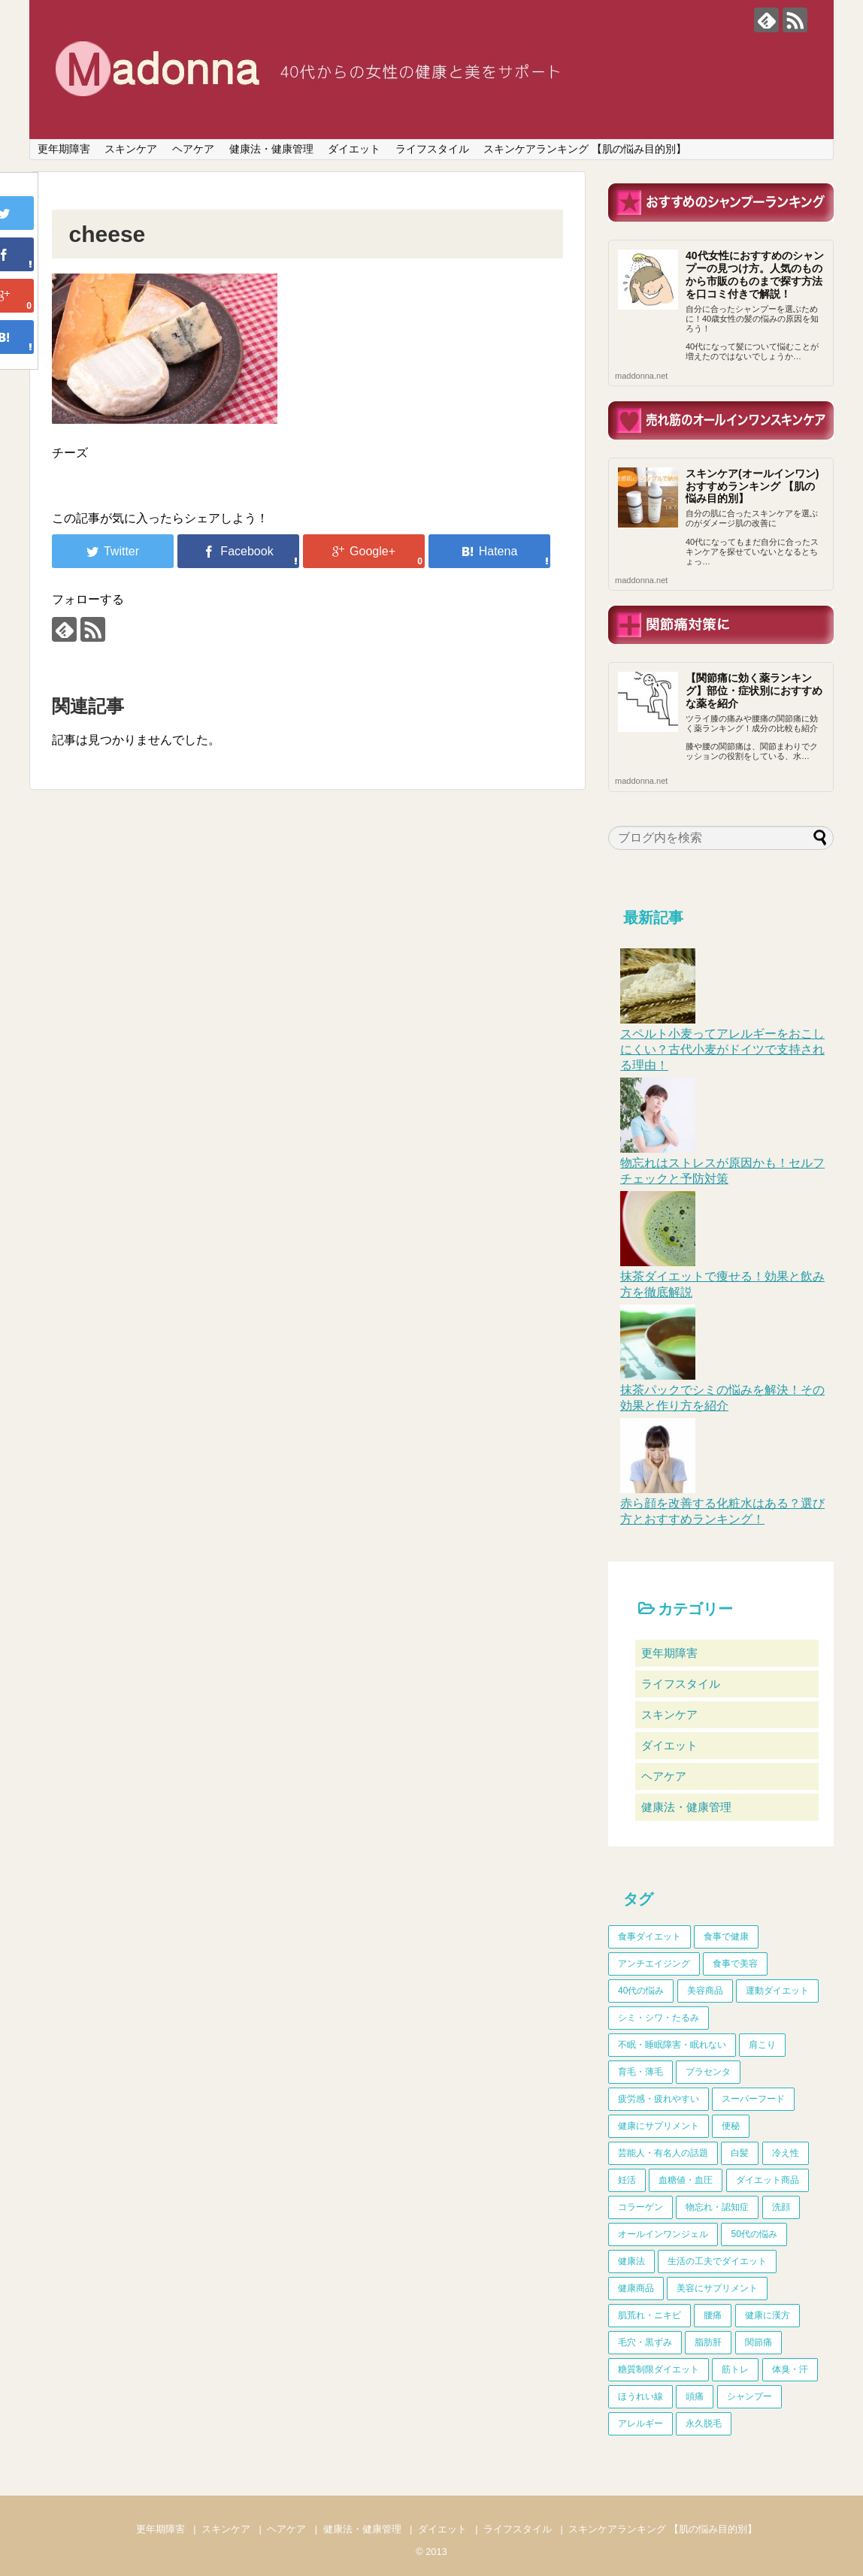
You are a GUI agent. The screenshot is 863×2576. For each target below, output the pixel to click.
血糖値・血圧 (686, 2180)
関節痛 (758, 2342)
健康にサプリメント (658, 2126)
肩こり (762, 2044)
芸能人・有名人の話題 (663, 2153)
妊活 (627, 2180)
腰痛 (713, 2315)
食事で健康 (726, 1936)
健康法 (631, 2261)
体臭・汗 (790, 2369)
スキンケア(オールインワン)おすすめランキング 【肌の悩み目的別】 (752, 486)
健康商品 (636, 2288)
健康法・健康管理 (271, 149)
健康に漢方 (767, 2315)
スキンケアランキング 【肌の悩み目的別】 (584, 149)
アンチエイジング (654, 1963)
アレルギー (640, 2423)
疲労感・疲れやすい (658, 2099)
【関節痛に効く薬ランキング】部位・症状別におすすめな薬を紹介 (754, 690)
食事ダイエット (649, 1936)
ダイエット (354, 149)
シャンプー (749, 2396)
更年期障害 (64, 149)
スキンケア (130, 149)
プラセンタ (708, 2072)
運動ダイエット (777, 1990)
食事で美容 (735, 1963)
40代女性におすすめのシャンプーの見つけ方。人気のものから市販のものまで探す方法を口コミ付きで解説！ (755, 274)
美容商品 (705, 1990)
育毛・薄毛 (640, 2072)
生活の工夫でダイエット (717, 2261)
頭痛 (695, 2396)
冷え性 (785, 2153)
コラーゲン (640, 2207)
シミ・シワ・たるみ (658, 2017)
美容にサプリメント (717, 2288)
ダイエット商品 (767, 2180)
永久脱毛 (704, 2423)
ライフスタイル (432, 149)
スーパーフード (753, 2099)
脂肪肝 (708, 2342)
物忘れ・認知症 (717, 2207)
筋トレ (735, 2369)
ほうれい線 (640, 2396)
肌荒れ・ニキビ (649, 2315)
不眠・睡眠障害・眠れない (672, 2044)
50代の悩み (754, 2234)
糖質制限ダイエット (658, 2369)
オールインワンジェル (663, 2234)
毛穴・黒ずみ (645, 2342)
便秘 (731, 2126)
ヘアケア (193, 149)
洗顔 (781, 2207)
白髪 (740, 2153)
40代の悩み (641, 1990)
